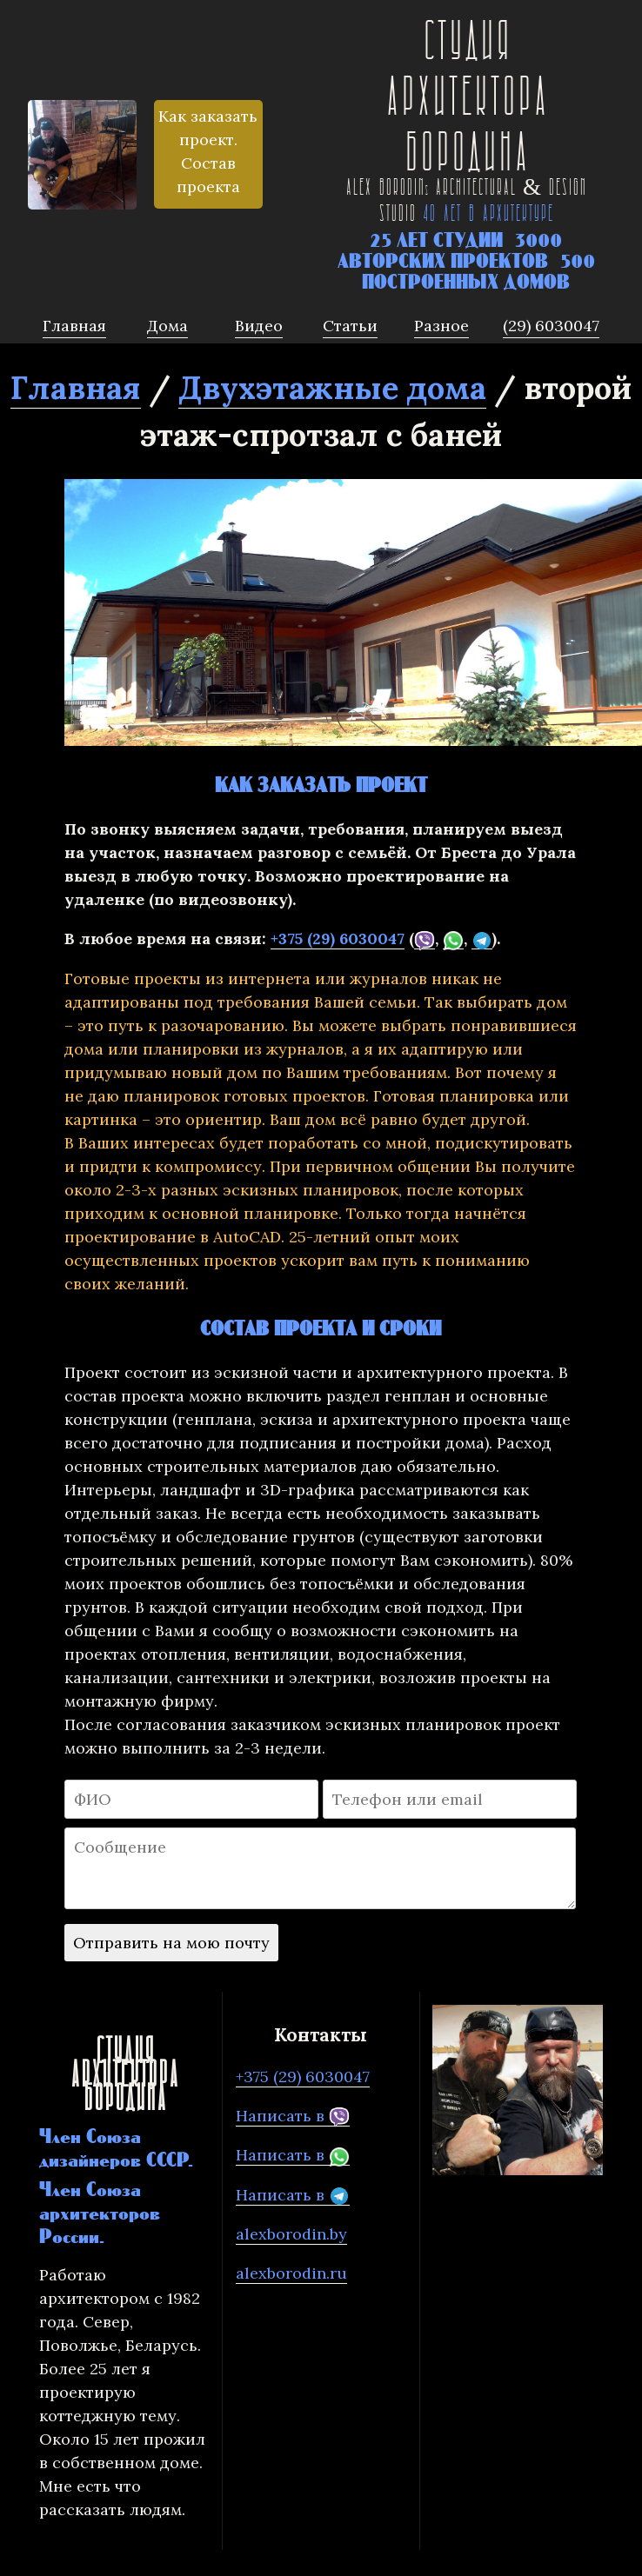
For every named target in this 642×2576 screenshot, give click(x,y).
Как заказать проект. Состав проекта (207, 151)
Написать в (293, 2116)
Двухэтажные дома (332, 388)
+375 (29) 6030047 (338, 939)
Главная (75, 388)
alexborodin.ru (291, 2273)
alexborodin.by (291, 2234)
